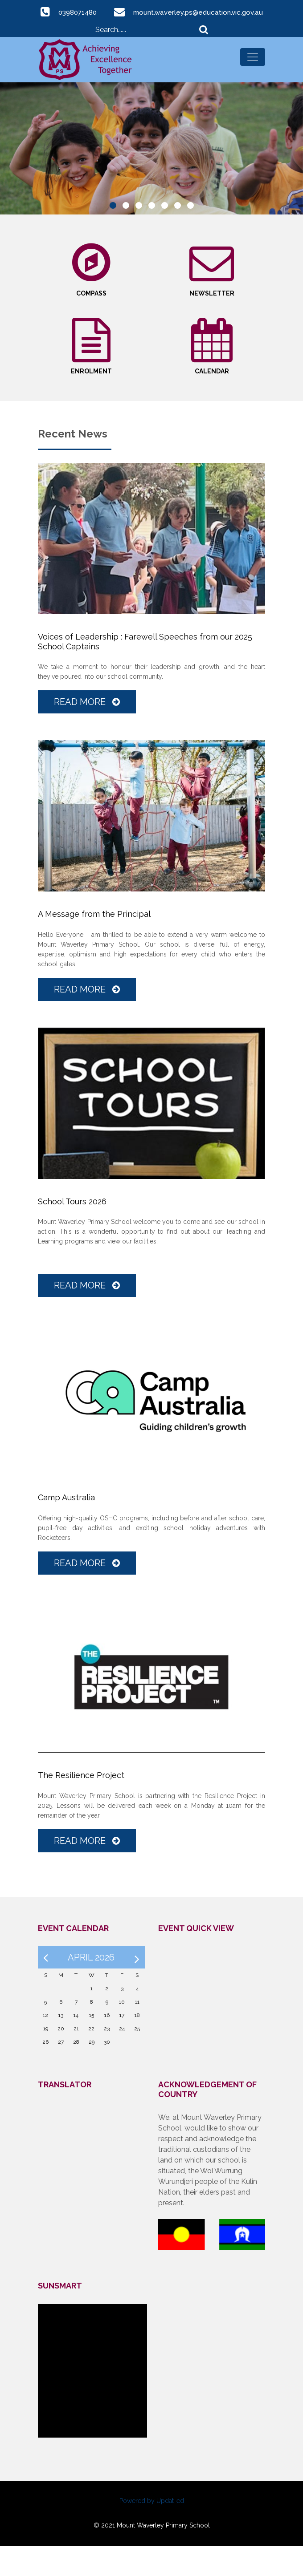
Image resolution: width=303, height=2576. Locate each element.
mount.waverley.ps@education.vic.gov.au (161, 24)
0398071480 (152, 12)
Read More (87, 732)
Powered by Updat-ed (151, 2531)
